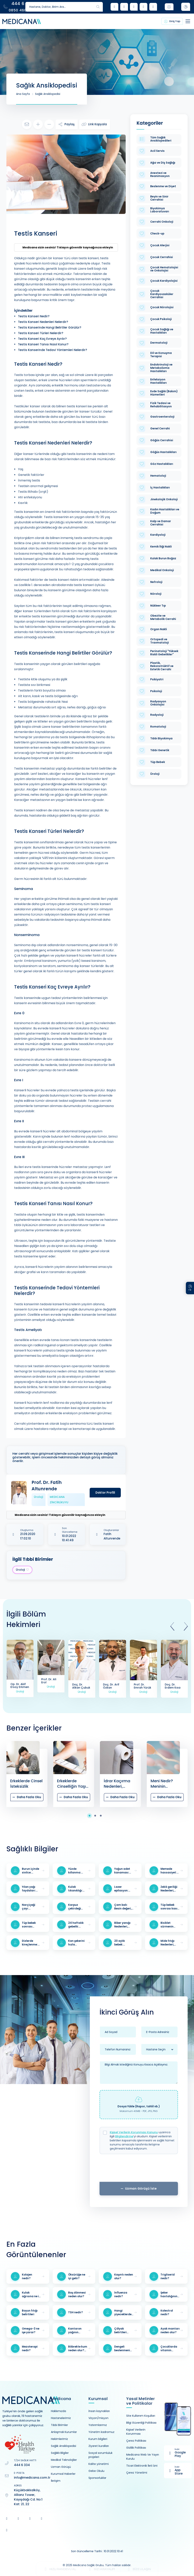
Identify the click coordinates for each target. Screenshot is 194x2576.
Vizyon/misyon (98, 2418)
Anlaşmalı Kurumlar (64, 2432)
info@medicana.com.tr (32, 2477)
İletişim (55, 2481)
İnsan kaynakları (99, 2411)
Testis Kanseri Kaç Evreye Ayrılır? (42, 339)
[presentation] (172, 1626)
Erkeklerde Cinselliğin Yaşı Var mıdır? (71, 1783)
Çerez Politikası (136, 2441)
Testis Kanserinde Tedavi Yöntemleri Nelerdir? (52, 350)
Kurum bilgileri (97, 2439)
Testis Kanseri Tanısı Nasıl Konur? (43, 344)
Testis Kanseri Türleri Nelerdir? (40, 333)
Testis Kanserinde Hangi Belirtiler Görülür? (49, 327)
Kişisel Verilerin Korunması (135, 2432)
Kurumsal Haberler (63, 2474)
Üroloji (20, 1691)
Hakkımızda (58, 2411)
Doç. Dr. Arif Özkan (111, 1686)
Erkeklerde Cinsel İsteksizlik (26, 1783)
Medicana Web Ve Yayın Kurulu (142, 2457)
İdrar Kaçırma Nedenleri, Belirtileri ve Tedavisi (117, 1783)
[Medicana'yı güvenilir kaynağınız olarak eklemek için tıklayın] (66, 247)
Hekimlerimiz (59, 2439)
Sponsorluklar (97, 2478)
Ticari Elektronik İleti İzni (141, 2466)
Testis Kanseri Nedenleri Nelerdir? (43, 322)
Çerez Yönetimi (136, 2473)
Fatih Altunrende (112, 1536)
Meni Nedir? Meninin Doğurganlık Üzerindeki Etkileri (167, 1783)
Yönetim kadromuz (101, 2432)
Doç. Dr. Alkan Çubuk (81, 1686)
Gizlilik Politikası (136, 2448)
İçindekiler (23, 310)
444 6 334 (22, 2465)
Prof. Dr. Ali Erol (48, 1680)
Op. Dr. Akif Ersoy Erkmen (19, 1685)
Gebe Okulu (96, 2471)
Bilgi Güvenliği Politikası (141, 2423)
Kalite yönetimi (98, 2464)
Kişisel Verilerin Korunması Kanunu (134, 2132)
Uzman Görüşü (61, 2467)
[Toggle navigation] (184, 21)
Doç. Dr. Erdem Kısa (172, 1686)
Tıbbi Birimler (59, 2425)
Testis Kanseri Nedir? (33, 316)
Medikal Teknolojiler (64, 2460)
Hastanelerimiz (61, 2418)
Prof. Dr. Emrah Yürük (142, 1686)
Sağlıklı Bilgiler (60, 2453)
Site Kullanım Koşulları (140, 2416)
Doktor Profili (105, 1493)
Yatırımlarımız (97, 2425)
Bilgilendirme (124, 2136)
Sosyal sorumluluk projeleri (100, 2455)
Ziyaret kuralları (98, 2446)
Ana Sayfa (23, 94)
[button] (91, 1816)
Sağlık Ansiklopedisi (47, 94)
